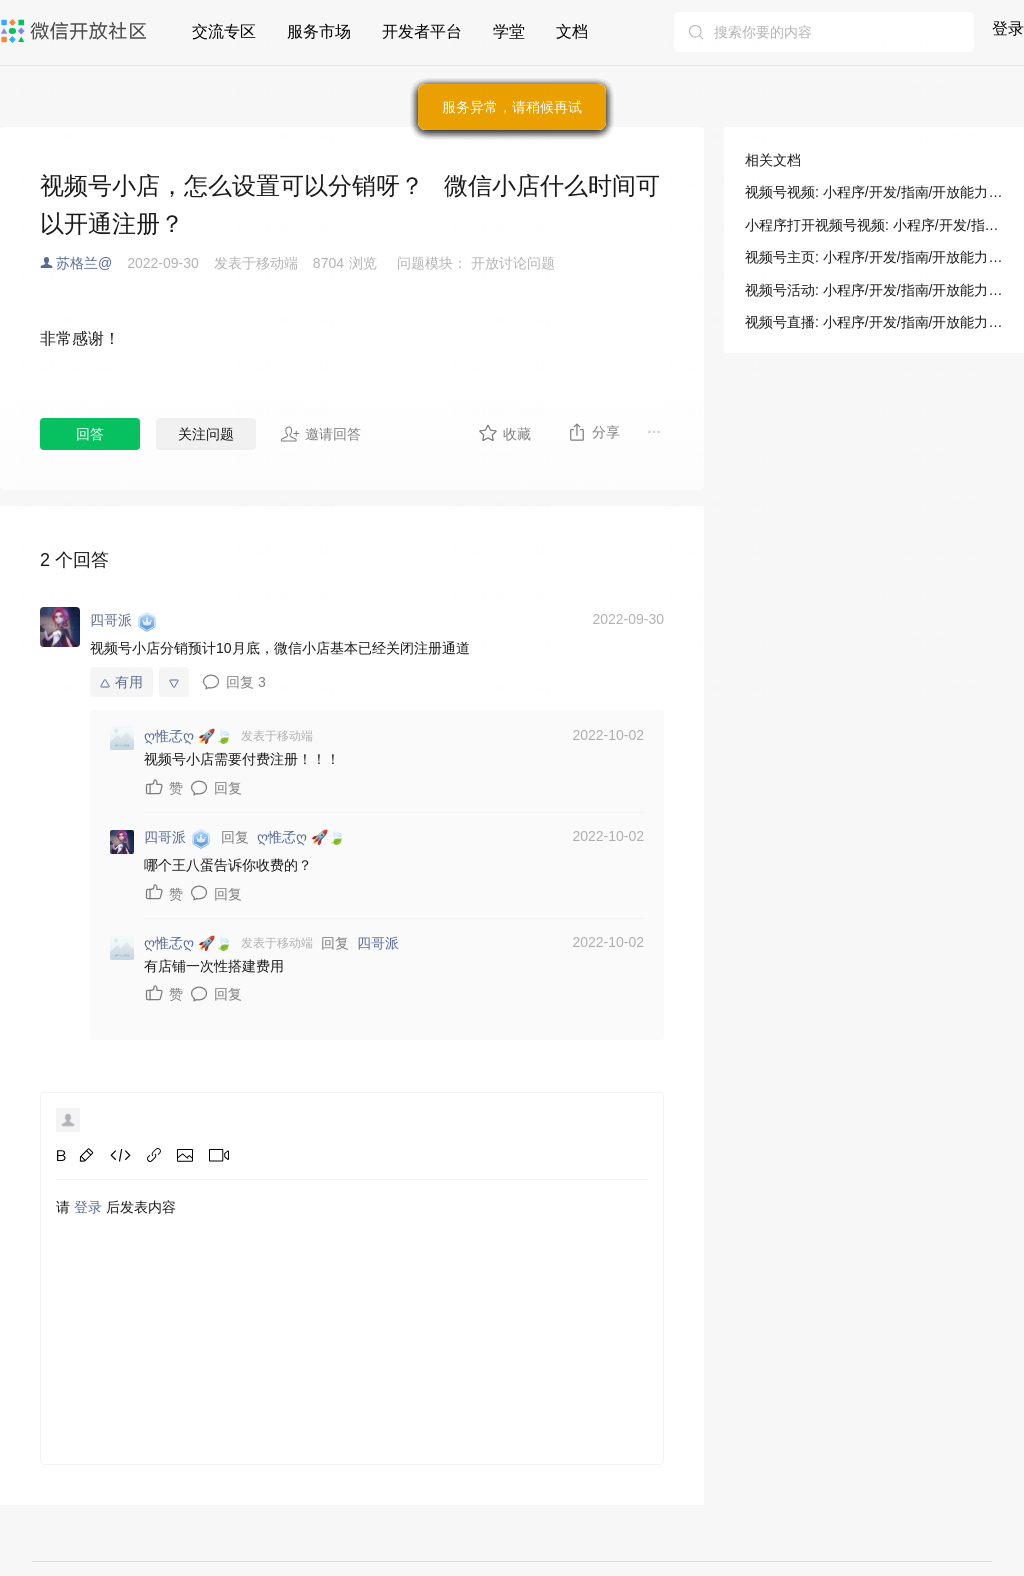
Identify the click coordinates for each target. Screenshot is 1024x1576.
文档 (572, 31)
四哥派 (378, 943)
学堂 (509, 31)
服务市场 (319, 31)
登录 (1008, 28)
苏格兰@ (84, 263)
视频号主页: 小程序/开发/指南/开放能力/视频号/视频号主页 (874, 257)
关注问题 (206, 434)
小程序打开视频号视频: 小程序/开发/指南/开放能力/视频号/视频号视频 (874, 225)
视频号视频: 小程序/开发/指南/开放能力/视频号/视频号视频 (874, 192)
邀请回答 (320, 434)
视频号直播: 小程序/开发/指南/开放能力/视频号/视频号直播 (874, 322)
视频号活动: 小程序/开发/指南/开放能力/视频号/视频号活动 (874, 290)
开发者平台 (422, 31)
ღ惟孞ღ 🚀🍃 (301, 837)
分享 (593, 432)
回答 (90, 434)
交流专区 (224, 31)
